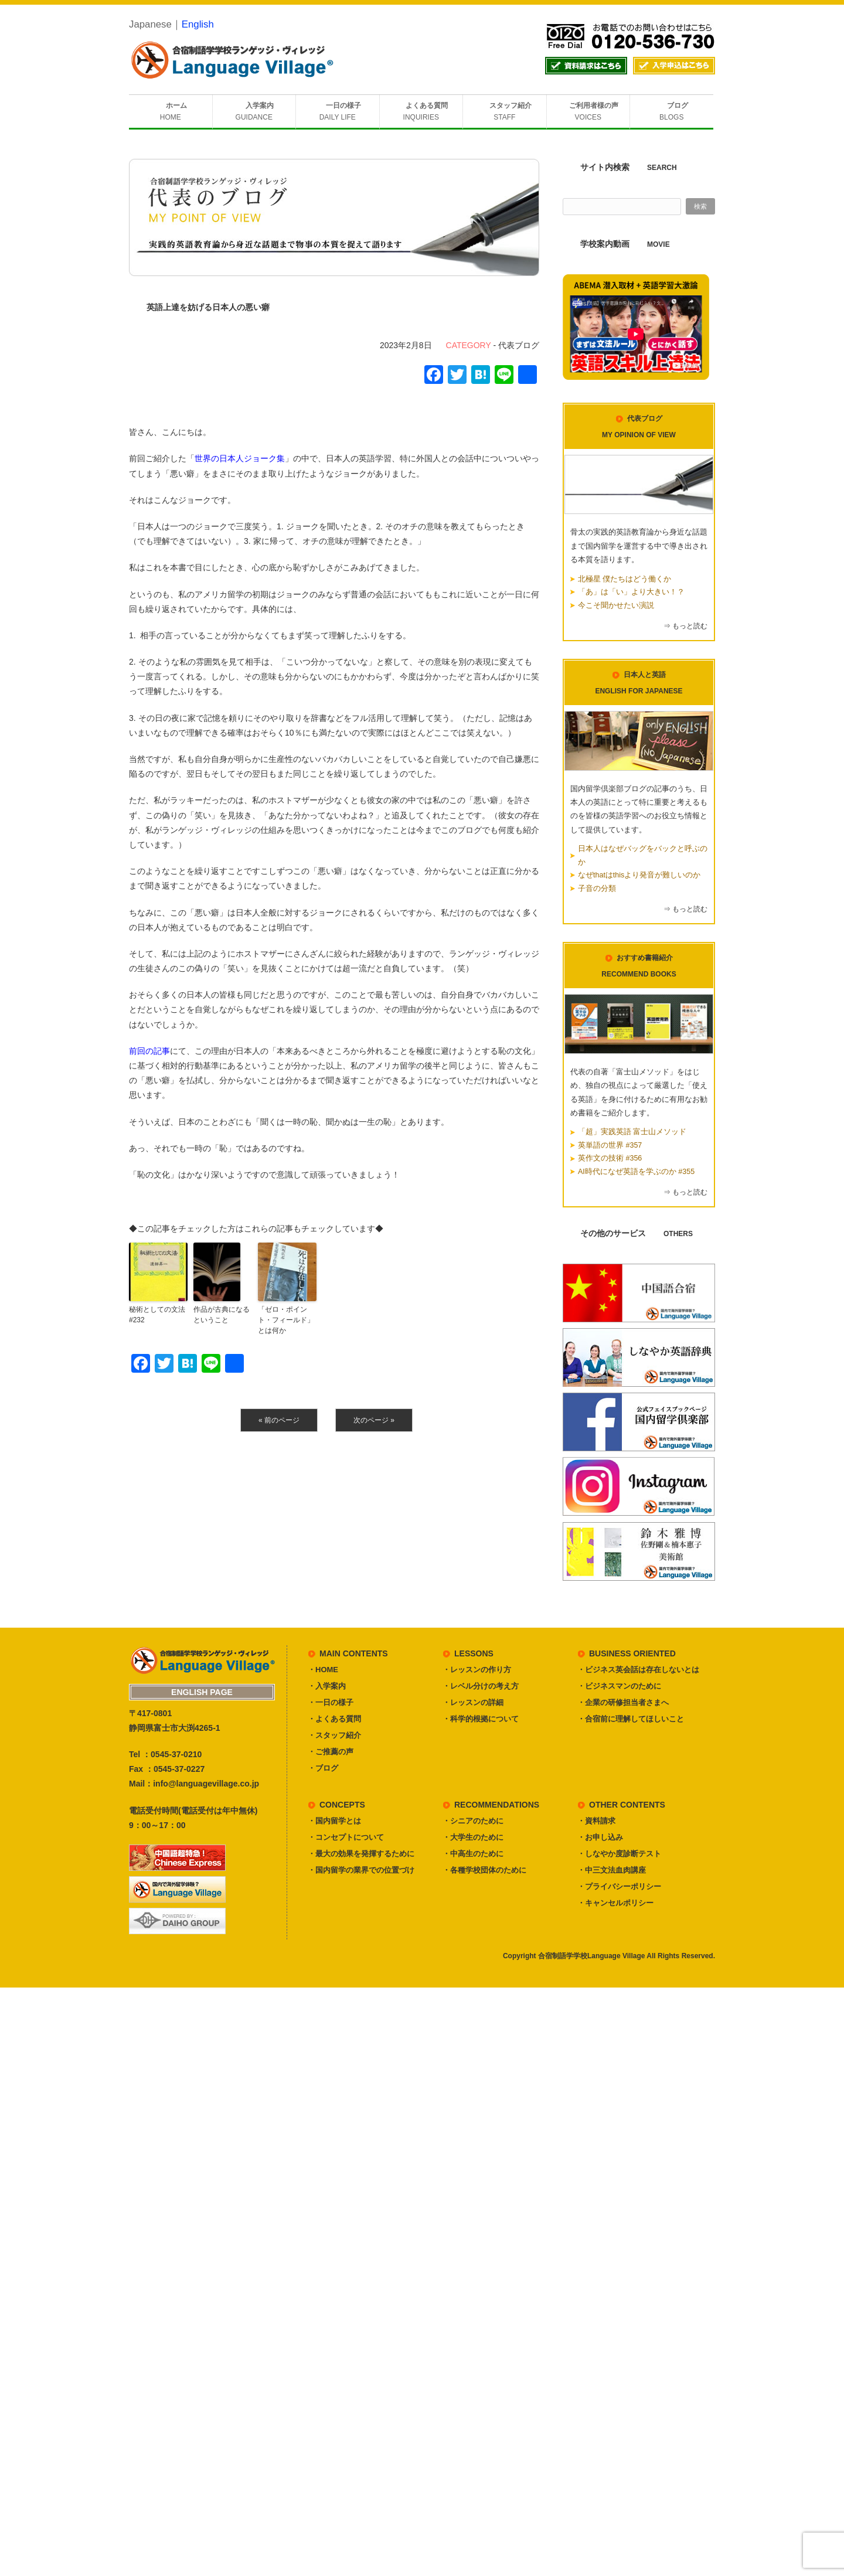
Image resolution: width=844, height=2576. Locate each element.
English (198, 24)
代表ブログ (518, 345)
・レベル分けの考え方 (481, 1686)
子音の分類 (597, 888)
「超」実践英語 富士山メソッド (632, 1132)
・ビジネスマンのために (619, 1686)
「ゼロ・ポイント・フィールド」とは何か (286, 1320)
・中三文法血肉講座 (611, 1870)
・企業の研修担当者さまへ (623, 1702)
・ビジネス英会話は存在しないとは (638, 1669)
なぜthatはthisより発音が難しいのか (639, 875)
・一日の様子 (330, 1702)
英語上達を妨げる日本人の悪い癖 (208, 307)
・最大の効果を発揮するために (361, 1853)
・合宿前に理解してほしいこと (630, 1718)
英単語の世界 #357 (610, 1145)
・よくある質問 (334, 1718)
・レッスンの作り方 (477, 1669)
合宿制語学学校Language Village (591, 1956)
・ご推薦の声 (330, 1751)
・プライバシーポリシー (619, 1886)
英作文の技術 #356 (610, 1158)
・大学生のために (473, 1837)
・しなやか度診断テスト (619, 1853)
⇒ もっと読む (685, 626)
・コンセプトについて (346, 1837)
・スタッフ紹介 (334, 1735)
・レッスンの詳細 (473, 1702)
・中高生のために (473, 1853)
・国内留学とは (334, 1820)
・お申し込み (600, 1837)
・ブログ (323, 1768)
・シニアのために (473, 1820)
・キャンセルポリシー (615, 1902)
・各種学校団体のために (484, 1870)
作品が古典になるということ (221, 1314)
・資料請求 (596, 1820)
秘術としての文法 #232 (157, 1314)
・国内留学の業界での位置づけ (361, 1870)
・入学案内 (327, 1686)
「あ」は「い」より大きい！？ (631, 592)
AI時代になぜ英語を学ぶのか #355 (636, 1172)
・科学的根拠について (481, 1718)
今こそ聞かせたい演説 (616, 605)
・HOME (323, 1669)
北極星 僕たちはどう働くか (624, 579)
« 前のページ (279, 1420)
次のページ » (373, 1420)
